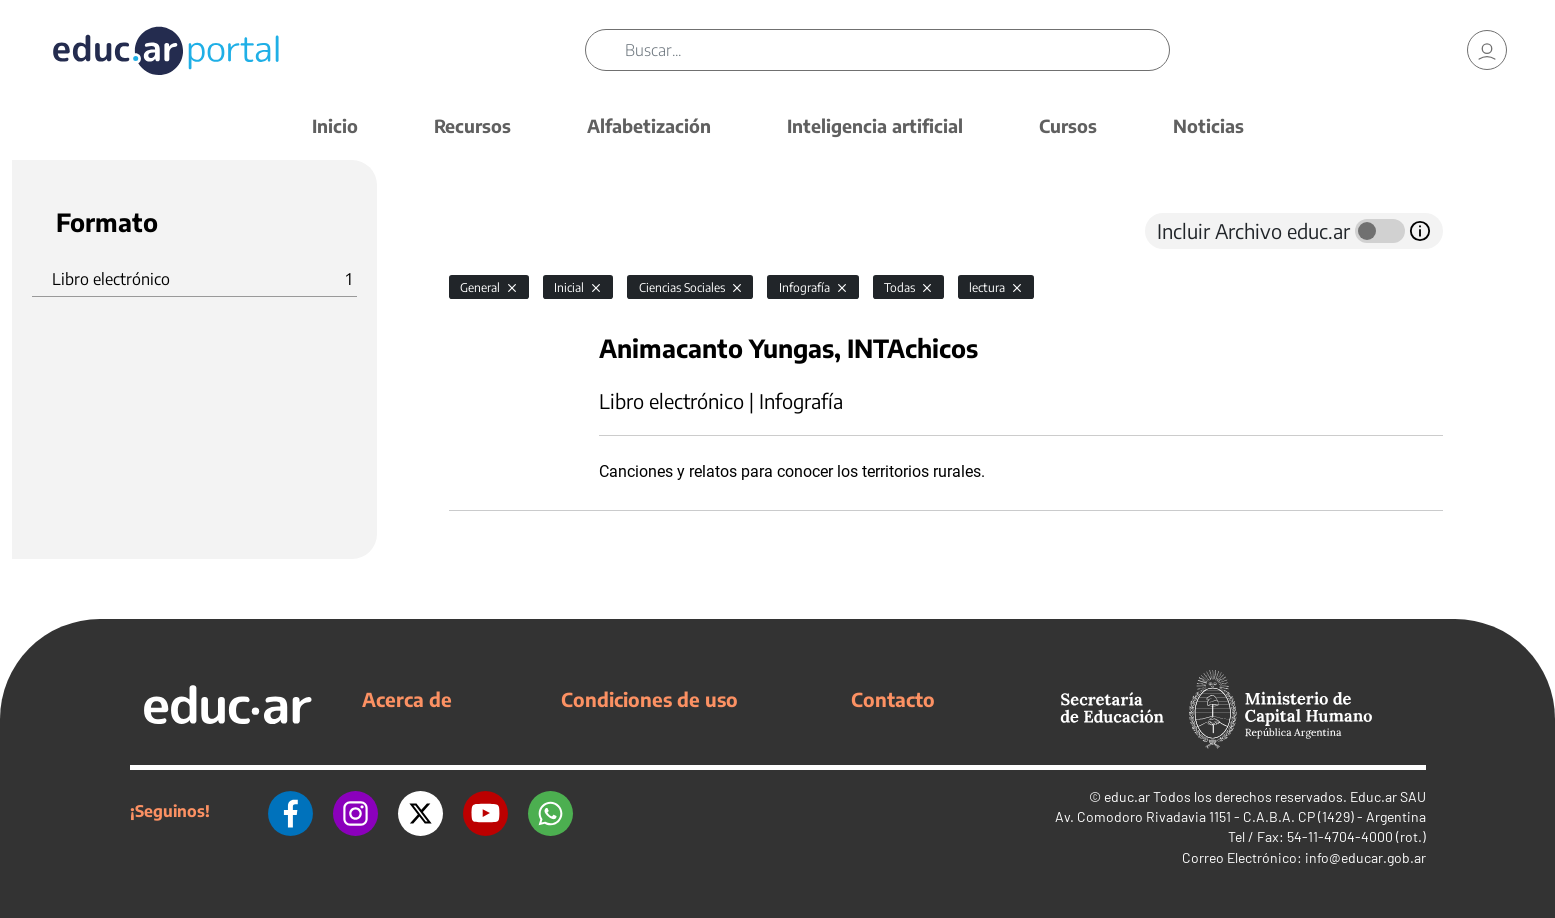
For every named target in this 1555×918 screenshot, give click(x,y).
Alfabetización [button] (649, 125)
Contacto (893, 699)
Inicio (335, 125)
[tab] (489, 231)
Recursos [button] (472, 125)
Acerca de (407, 699)
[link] (1487, 50)
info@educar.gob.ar (1365, 857)
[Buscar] (897, 50)
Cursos (1068, 125)
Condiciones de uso (649, 699)
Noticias (1208, 125)
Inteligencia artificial (875, 125)
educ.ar (1127, 796)
